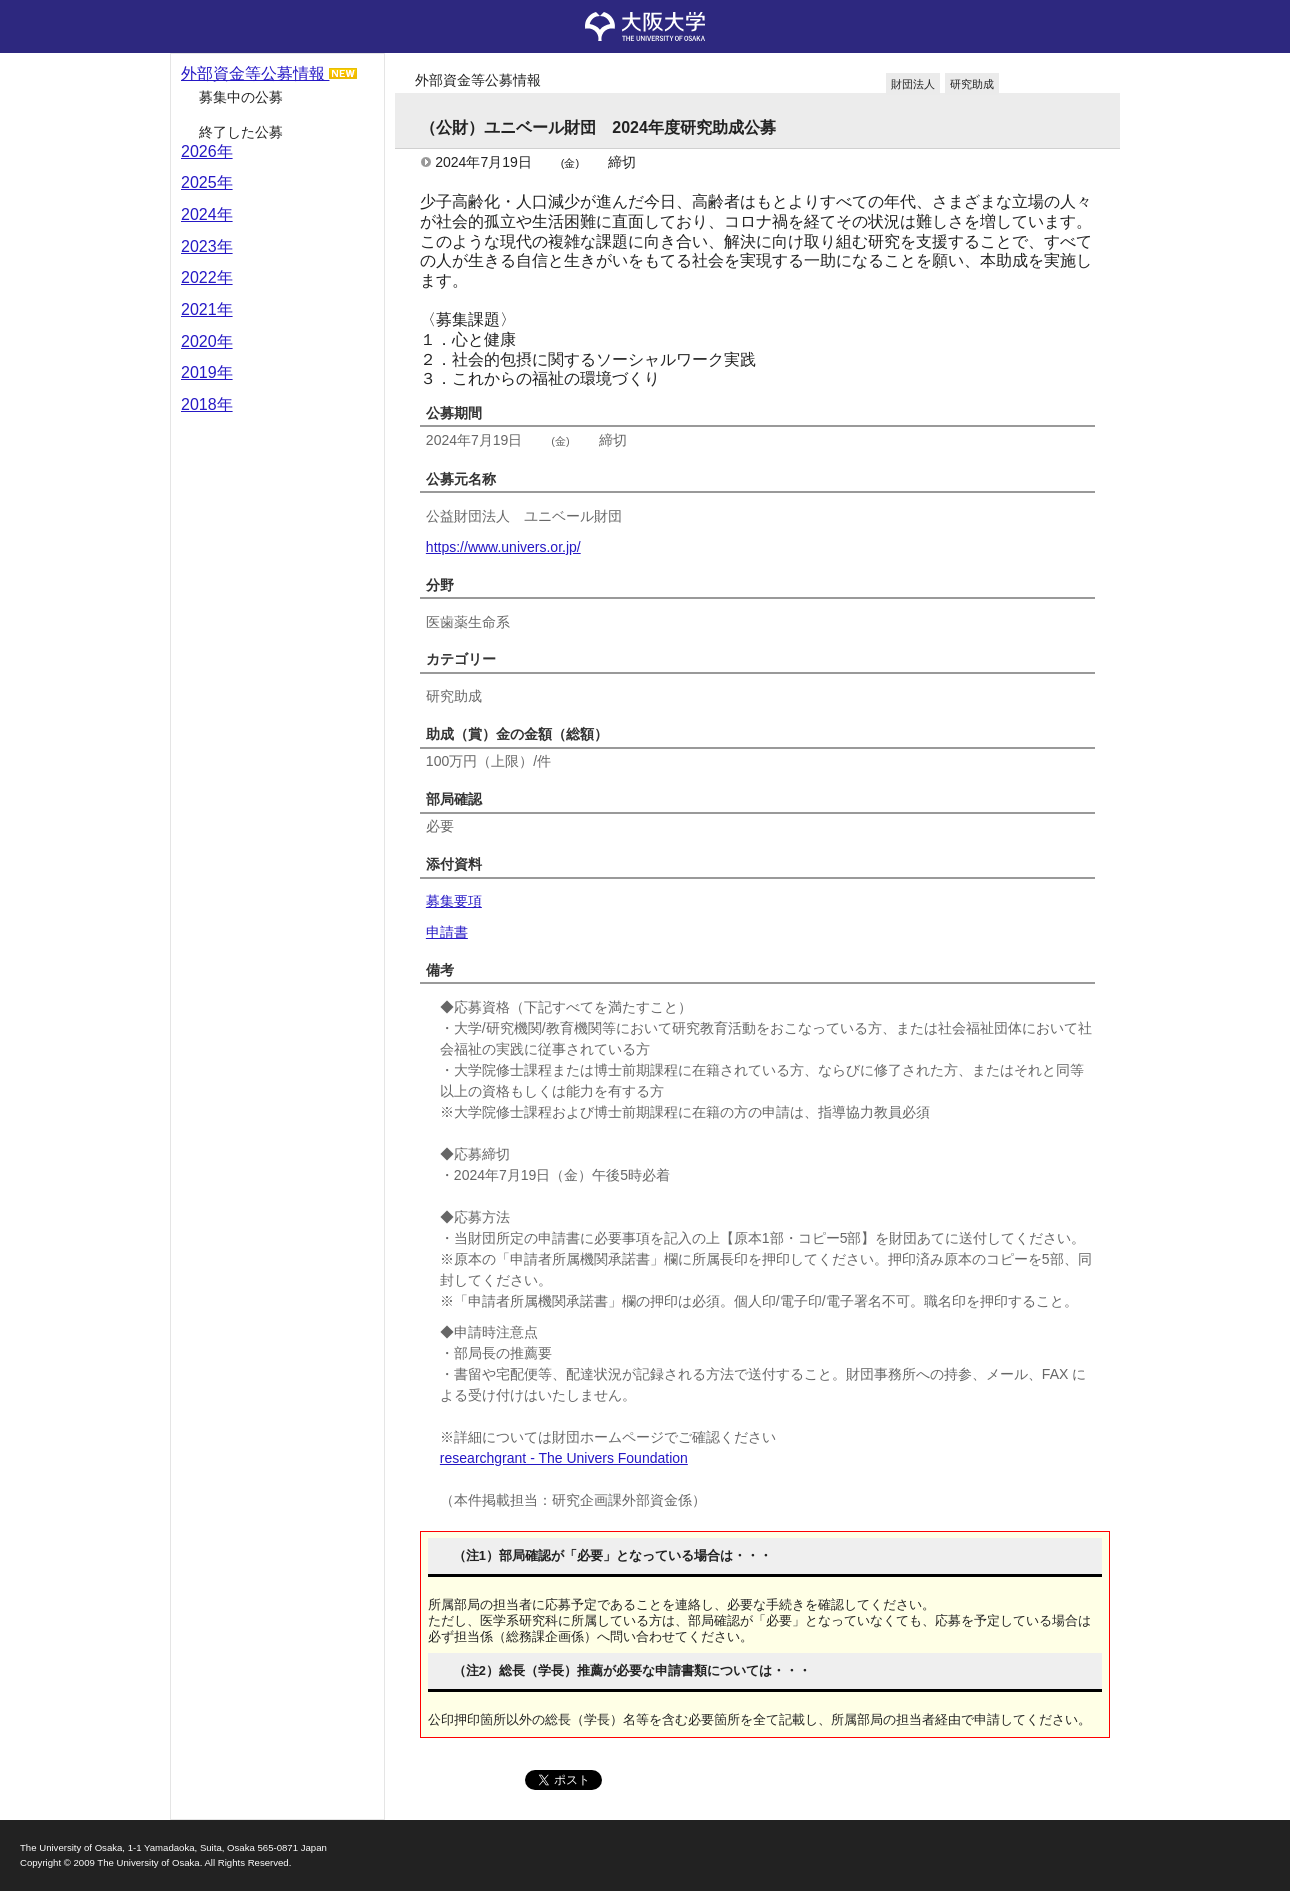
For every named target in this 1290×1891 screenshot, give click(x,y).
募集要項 (454, 901)
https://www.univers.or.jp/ (503, 547)
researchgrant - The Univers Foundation (564, 1458)
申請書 (447, 932)
